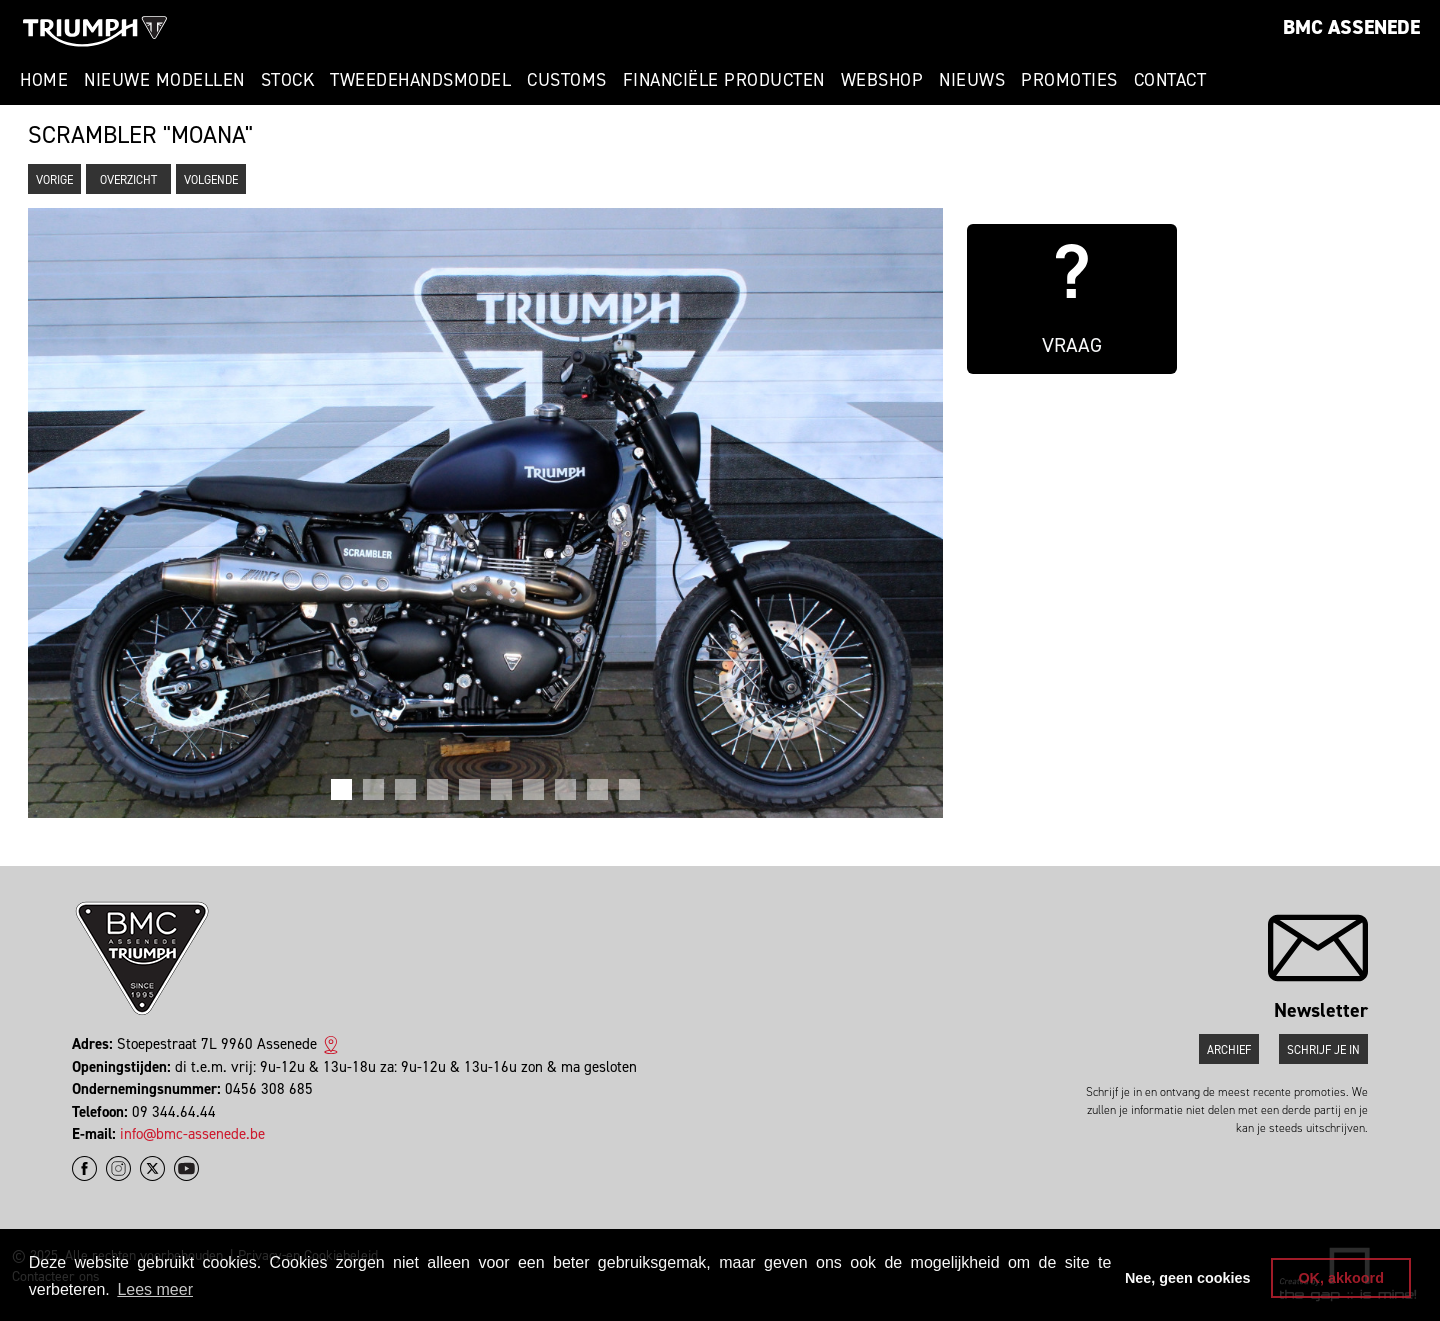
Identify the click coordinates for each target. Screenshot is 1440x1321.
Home (44, 80)
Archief (1229, 1050)
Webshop (882, 80)
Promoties (1069, 80)
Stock (288, 80)
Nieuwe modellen (164, 80)
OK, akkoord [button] (1341, 1278)
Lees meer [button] (155, 1289)
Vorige (54, 180)
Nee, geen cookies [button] (1188, 1278)
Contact (1170, 80)
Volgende (211, 180)
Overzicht (128, 180)
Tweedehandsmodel (420, 80)
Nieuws (972, 80)
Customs (567, 80)
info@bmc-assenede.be (192, 1134)
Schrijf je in (1323, 1050)
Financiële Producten (724, 80)
